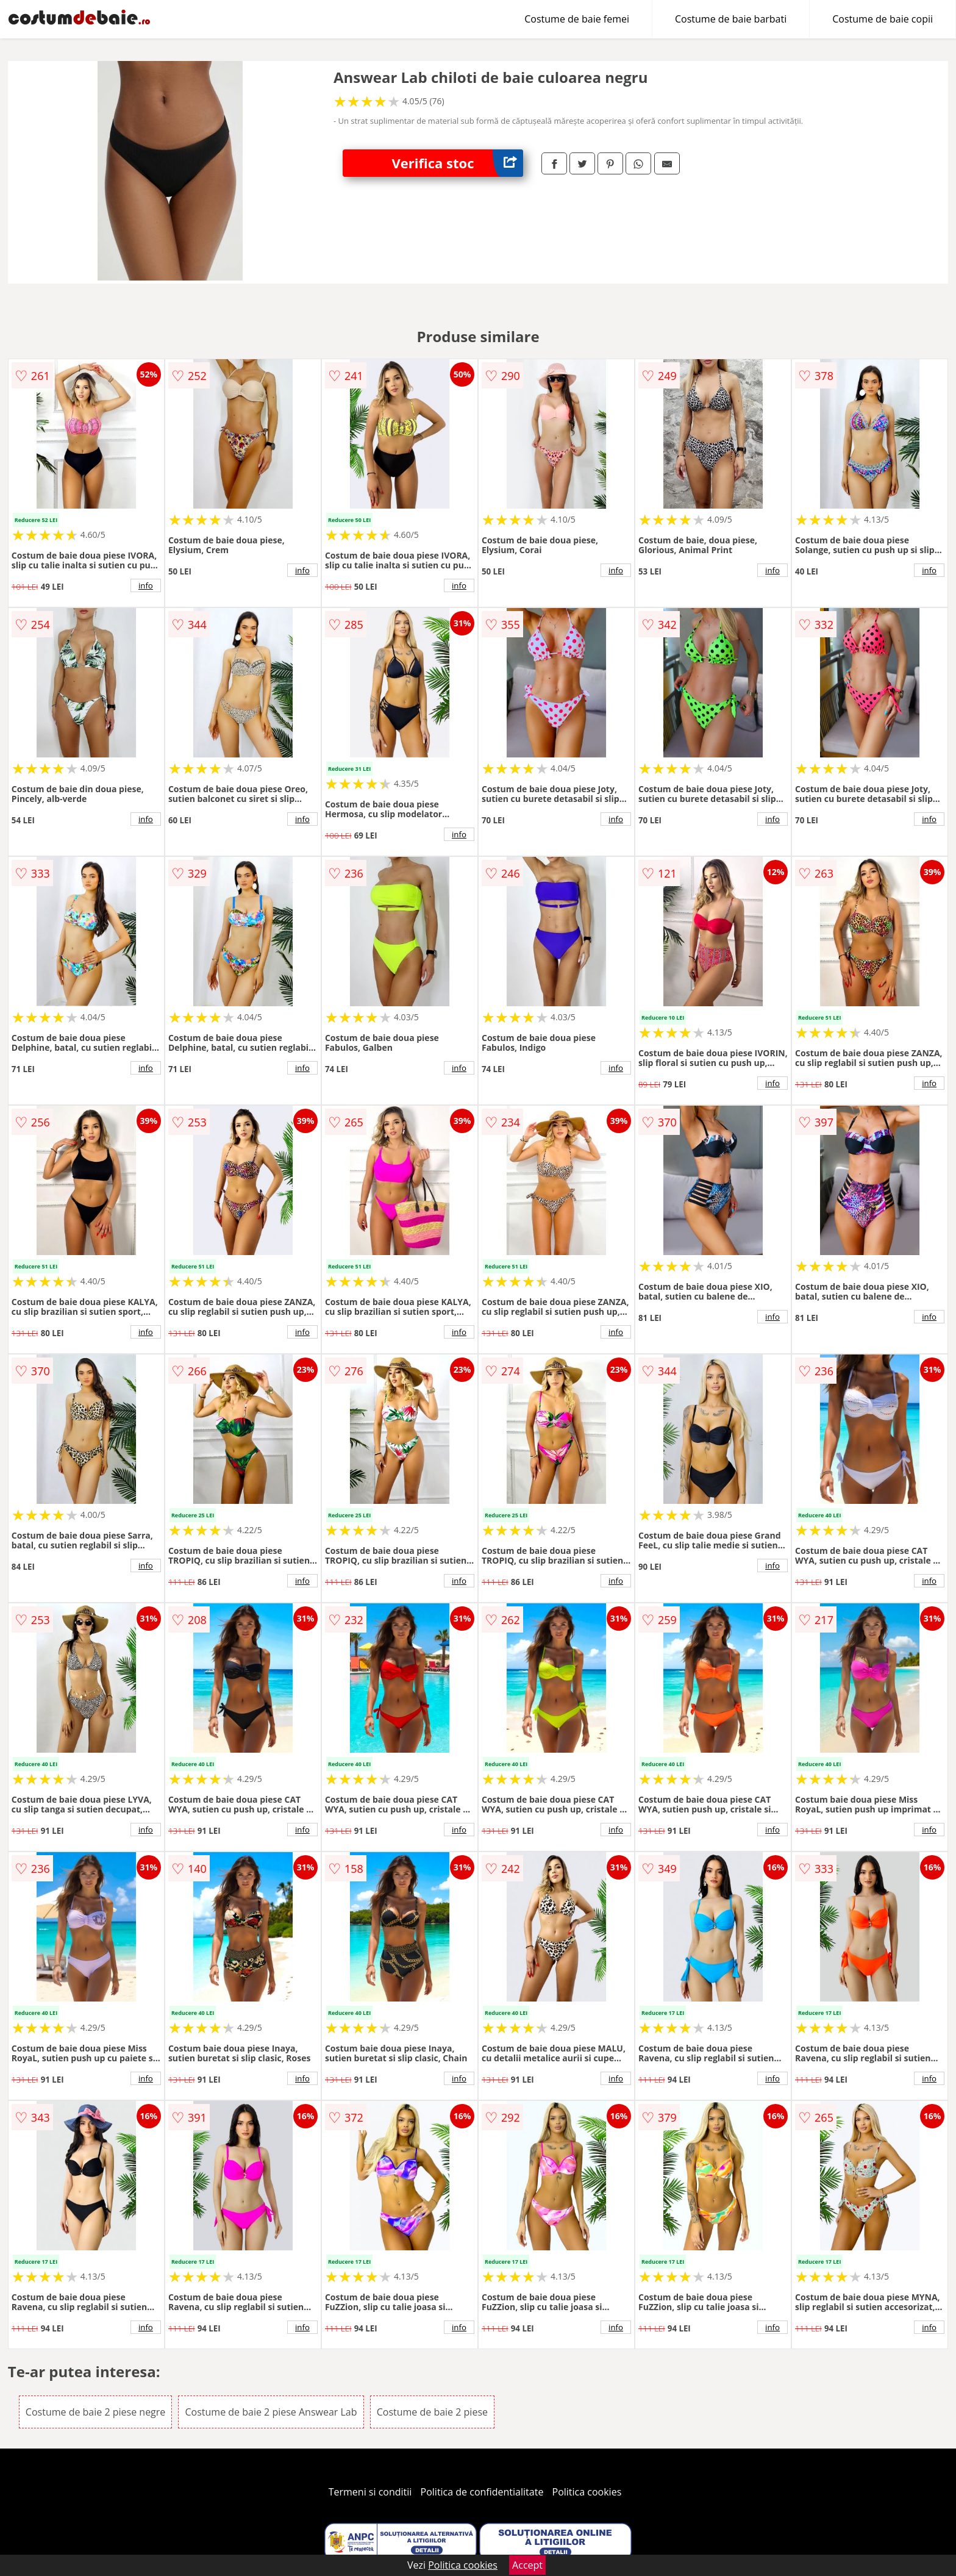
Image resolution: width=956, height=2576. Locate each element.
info (145, 585)
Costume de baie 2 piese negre (95, 2412)
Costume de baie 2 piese (432, 2412)
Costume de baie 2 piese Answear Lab (271, 2412)
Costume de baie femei (576, 19)
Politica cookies (587, 2492)
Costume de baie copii (882, 19)
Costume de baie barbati (731, 19)
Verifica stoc (457, 163)
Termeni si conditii (370, 2492)
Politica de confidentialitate (482, 2492)
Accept (527, 2565)
